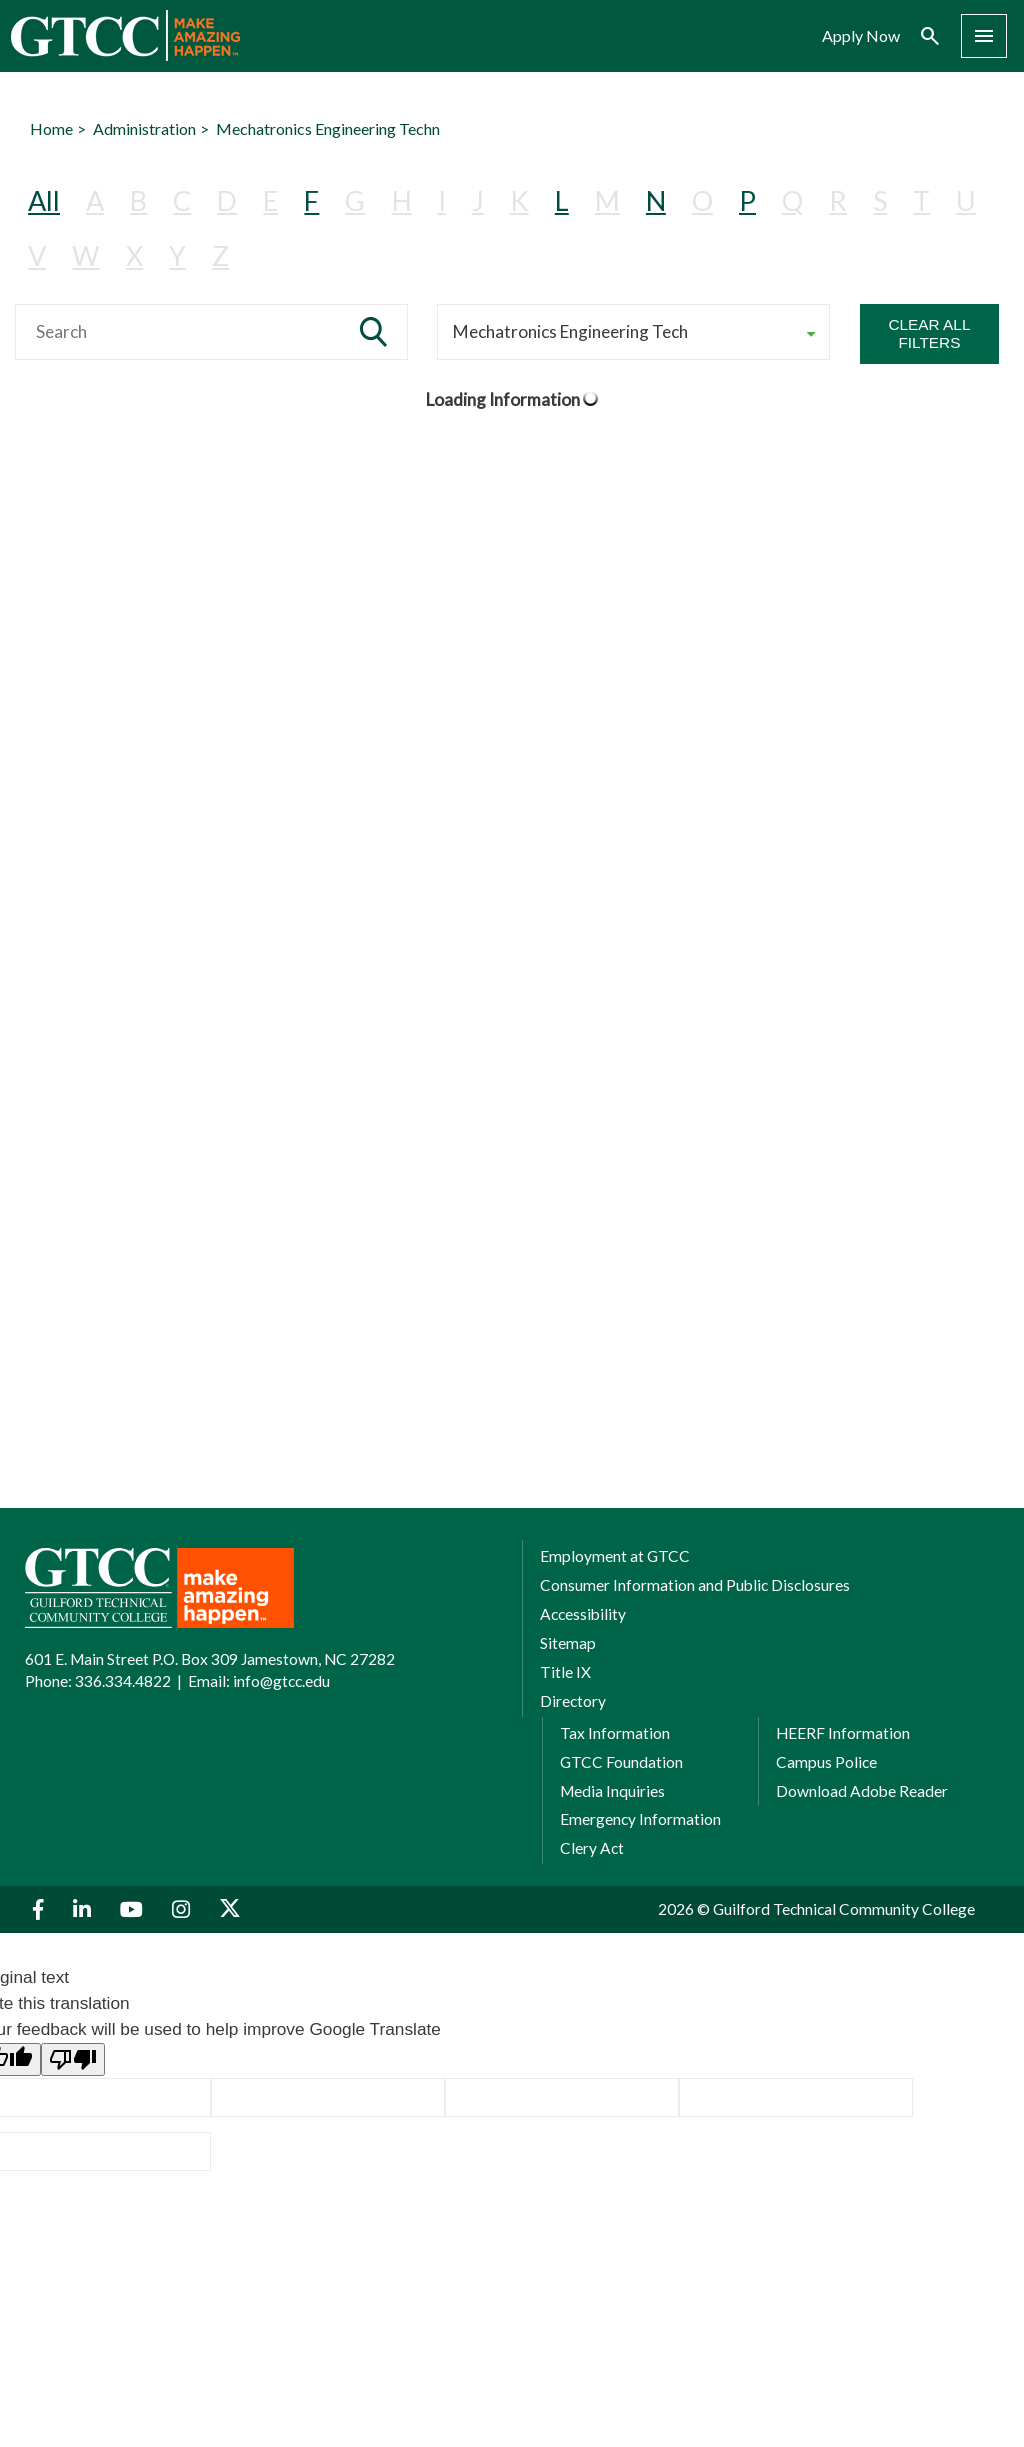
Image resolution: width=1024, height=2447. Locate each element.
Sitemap (568, 1643)
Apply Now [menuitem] (861, 36)
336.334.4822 (123, 1681)
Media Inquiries (612, 1791)
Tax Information (615, 1733)
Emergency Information (640, 1819)
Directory (573, 1701)
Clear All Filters (929, 333)
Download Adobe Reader (862, 1791)
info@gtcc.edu (281, 1681)
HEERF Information (843, 1733)
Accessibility (583, 1614)
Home (51, 128)
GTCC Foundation (621, 1762)
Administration (144, 128)
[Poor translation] (73, 2059)
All (44, 200)
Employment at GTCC (615, 1556)
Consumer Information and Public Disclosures (695, 1585)
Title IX (565, 1672)
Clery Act (592, 1848)
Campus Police (826, 1762)
